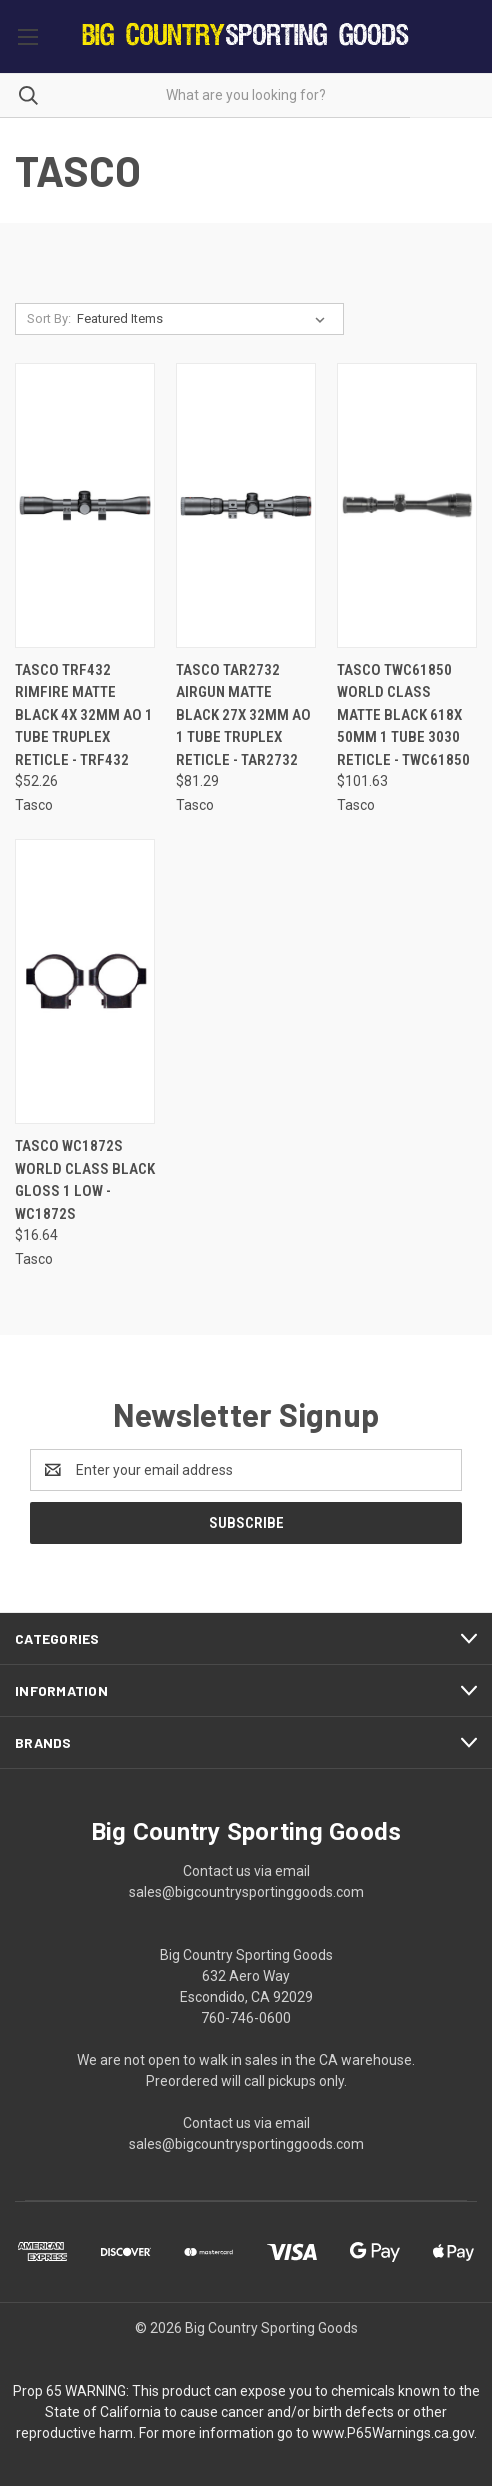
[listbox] (205, 319)
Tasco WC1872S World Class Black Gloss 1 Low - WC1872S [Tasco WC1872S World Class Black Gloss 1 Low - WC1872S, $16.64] (85, 1180)
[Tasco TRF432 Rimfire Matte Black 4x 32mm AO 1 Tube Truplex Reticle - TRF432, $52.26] (85, 505)
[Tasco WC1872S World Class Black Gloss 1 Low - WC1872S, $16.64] (85, 981)
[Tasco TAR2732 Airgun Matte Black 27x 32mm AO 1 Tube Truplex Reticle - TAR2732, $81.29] (246, 505)
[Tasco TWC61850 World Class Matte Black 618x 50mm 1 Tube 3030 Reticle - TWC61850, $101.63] (407, 505)
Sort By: (49, 318)
